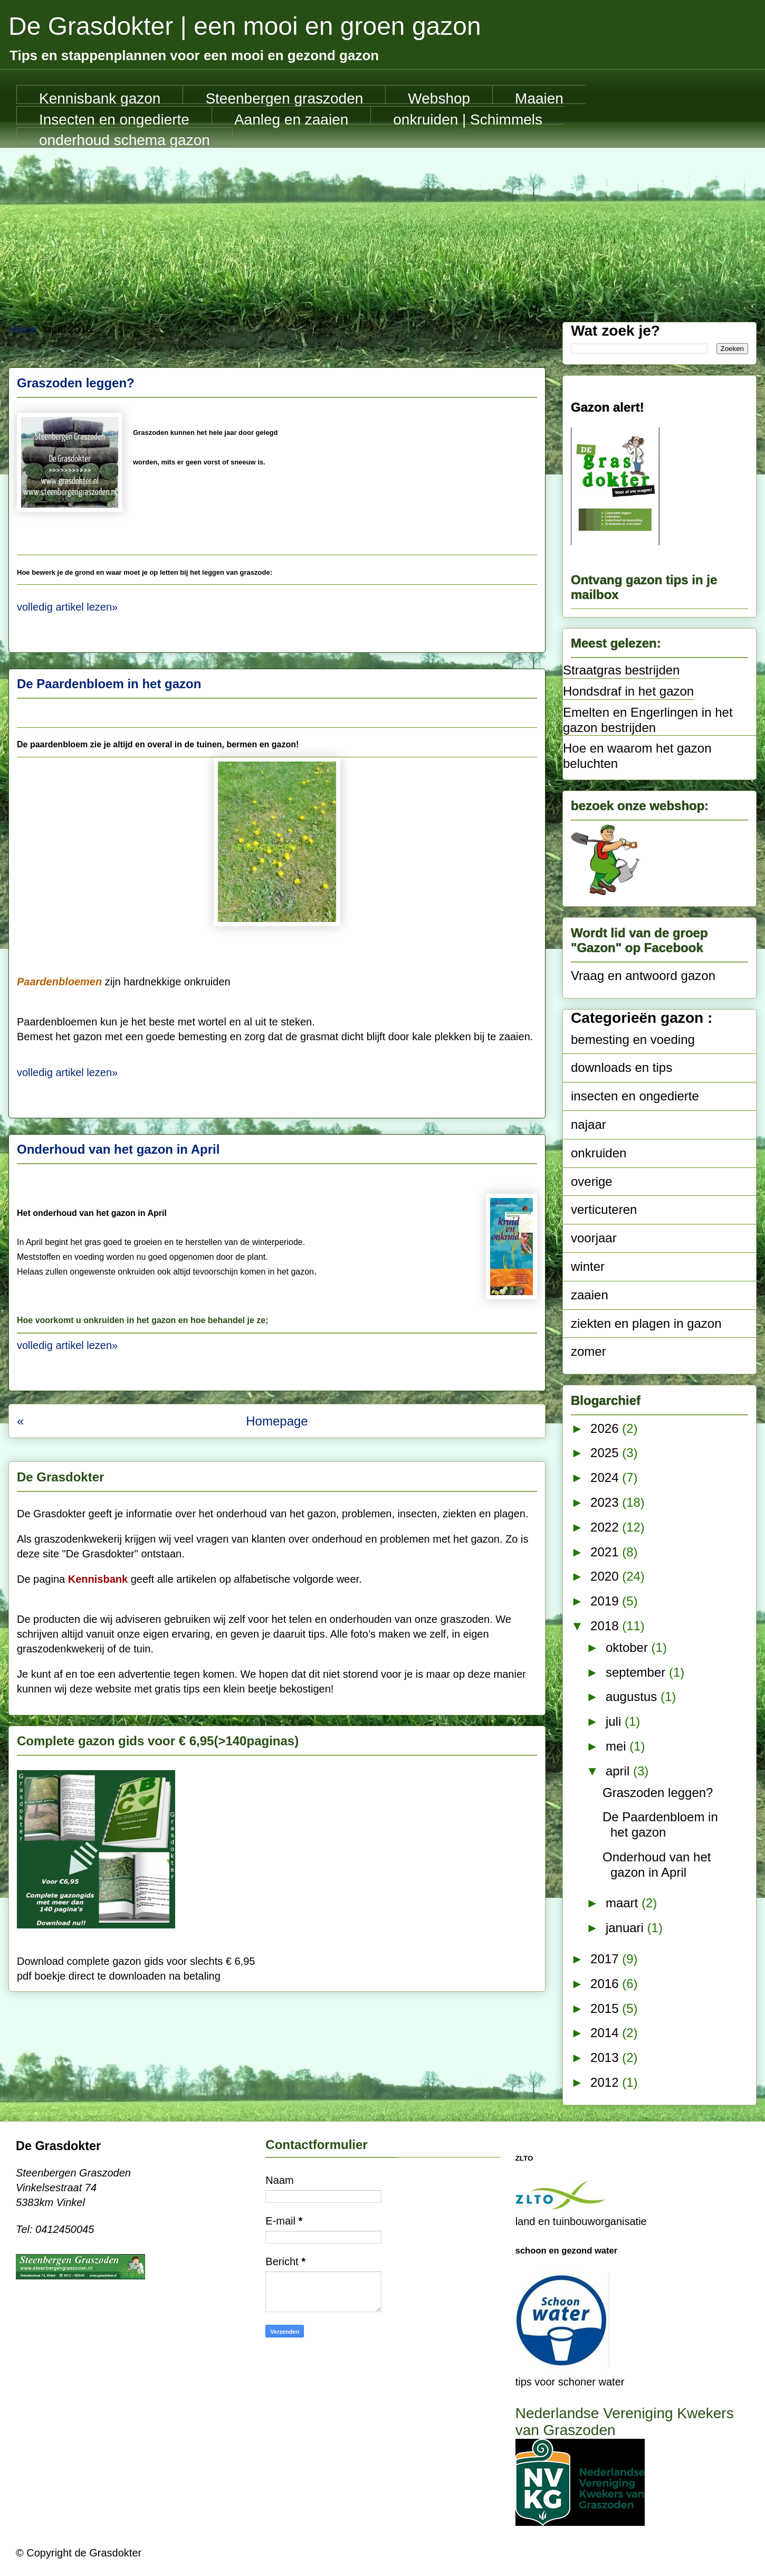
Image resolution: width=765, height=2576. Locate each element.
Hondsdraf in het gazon (628, 691)
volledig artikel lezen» (67, 607)
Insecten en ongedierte (114, 118)
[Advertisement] (382, 227)
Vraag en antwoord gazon (643, 975)
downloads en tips (621, 1067)
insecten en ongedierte (635, 1096)
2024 (606, 1477)
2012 (606, 2082)
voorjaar (594, 1238)
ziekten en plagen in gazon (646, 1323)
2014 (606, 2033)
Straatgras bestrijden (621, 670)
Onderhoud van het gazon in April (118, 1149)
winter (588, 1266)
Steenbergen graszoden (284, 97)
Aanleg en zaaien (291, 118)
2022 (606, 1527)
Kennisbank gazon (99, 97)
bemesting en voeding (633, 1039)
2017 (606, 1959)
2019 (606, 1601)
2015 (606, 2008)
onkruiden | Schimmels (467, 118)
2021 (606, 1552)
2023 (606, 1502)
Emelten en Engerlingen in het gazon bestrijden (648, 720)
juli (615, 1721)
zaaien (589, 1295)
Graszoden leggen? (76, 383)
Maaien (539, 97)
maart (624, 1903)
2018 (606, 1626)
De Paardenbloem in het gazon (109, 684)
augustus (633, 1696)
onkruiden (598, 1153)
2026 (606, 1428)
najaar (588, 1124)
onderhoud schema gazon (124, 139)
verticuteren (604, 1209)
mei (617, 1746)
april (619, 1771)
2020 (606, 1576)
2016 (606, 1983)
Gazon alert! (607, 407)
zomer (588, 1351)
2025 (606, 1453)
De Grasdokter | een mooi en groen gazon (244, 26)
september (637, 1672)
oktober (629, 1647)
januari (626, 1928)
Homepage (277, 1421)
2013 (606, 2057)
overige (592, 1181)
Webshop (439, 97)
